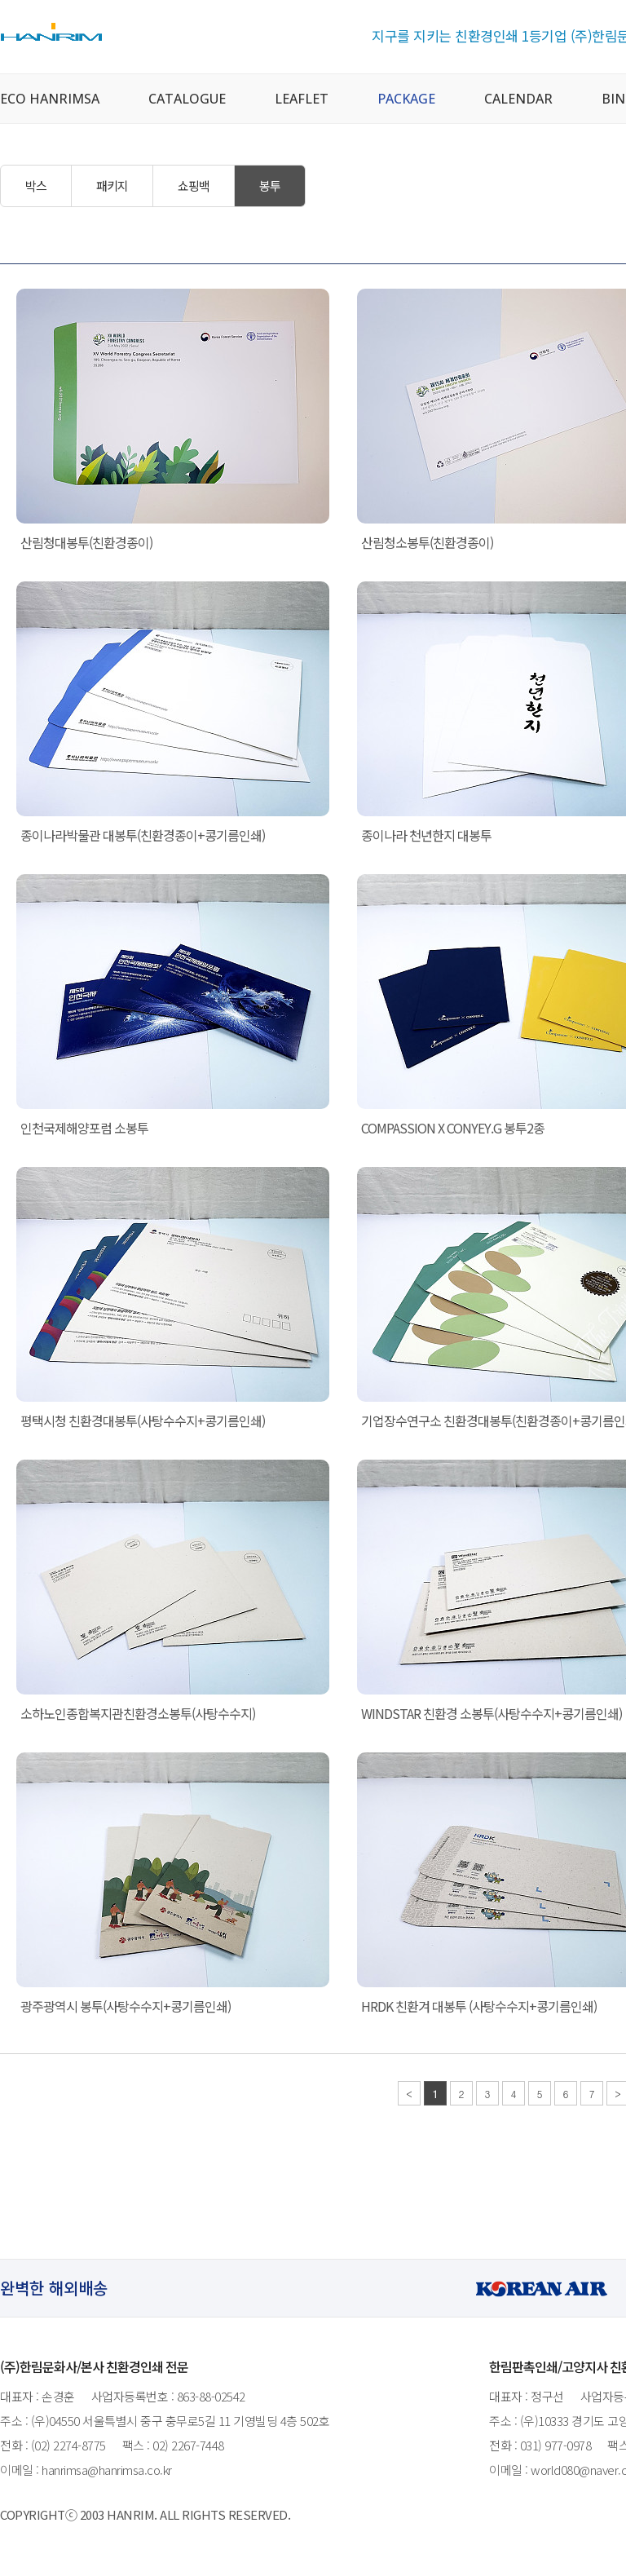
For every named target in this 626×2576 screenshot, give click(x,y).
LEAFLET (301, 99)
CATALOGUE (187, 99)
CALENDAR (518, 99)
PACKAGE (406, 99)
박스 (35, 185)
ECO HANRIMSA (49, 99)
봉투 (269, 185)
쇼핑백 (193, 185)
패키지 (112, 185)
